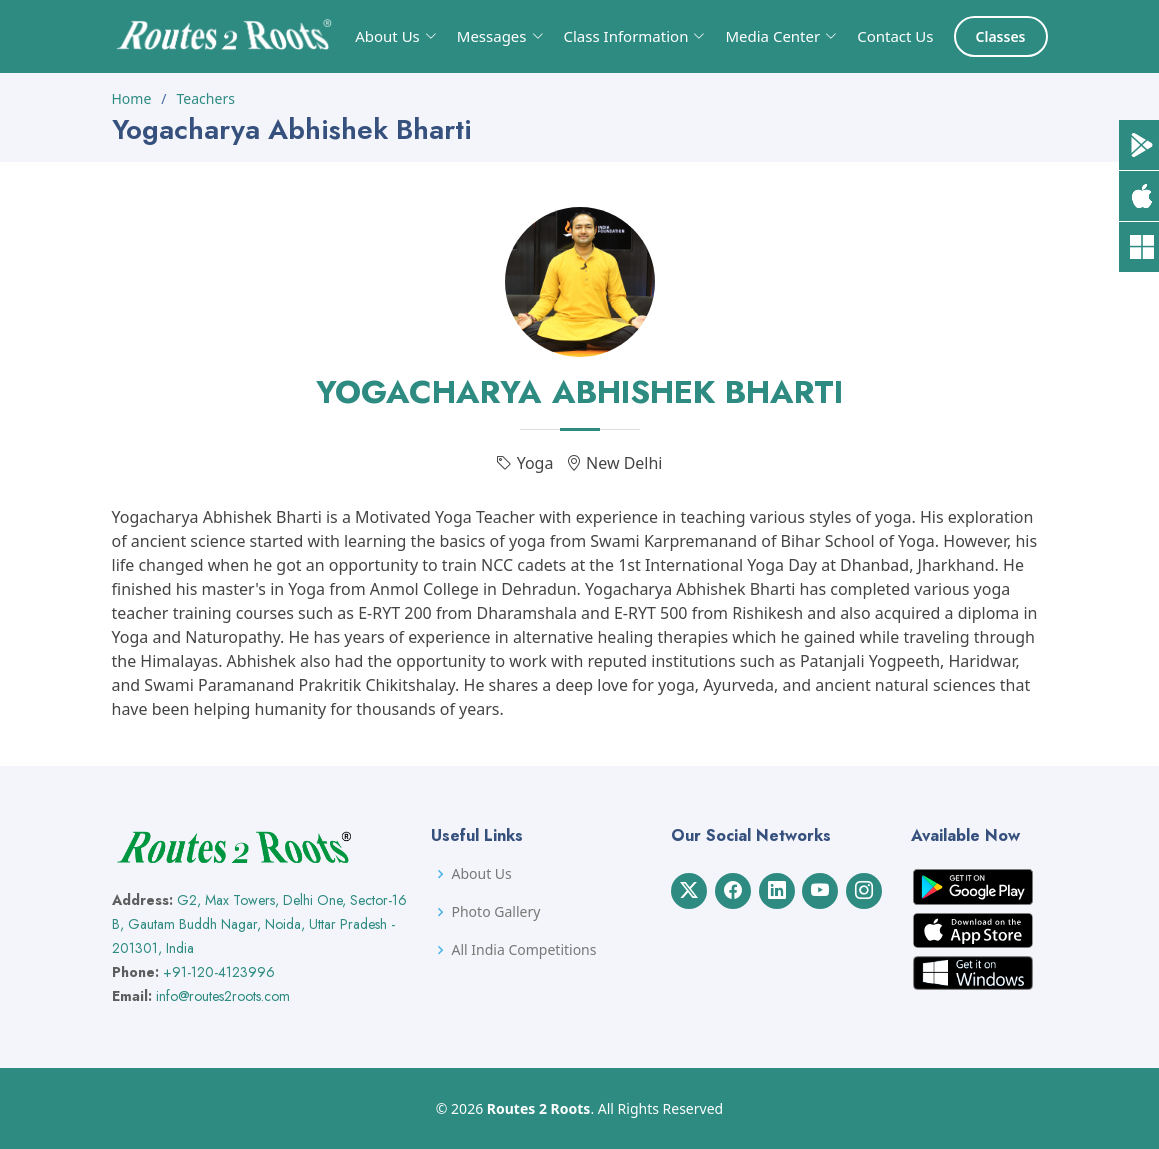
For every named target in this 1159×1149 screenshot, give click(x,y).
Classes (1001, 36)
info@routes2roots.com (223, 996)
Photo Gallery (495, 912)
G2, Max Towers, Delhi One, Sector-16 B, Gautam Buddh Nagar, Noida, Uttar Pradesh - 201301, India (259, 924)
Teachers (206, 98)
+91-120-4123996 (219, 972)
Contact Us (895, 36)
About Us (481, 874)
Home (132, 98)
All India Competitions (523, 950)
